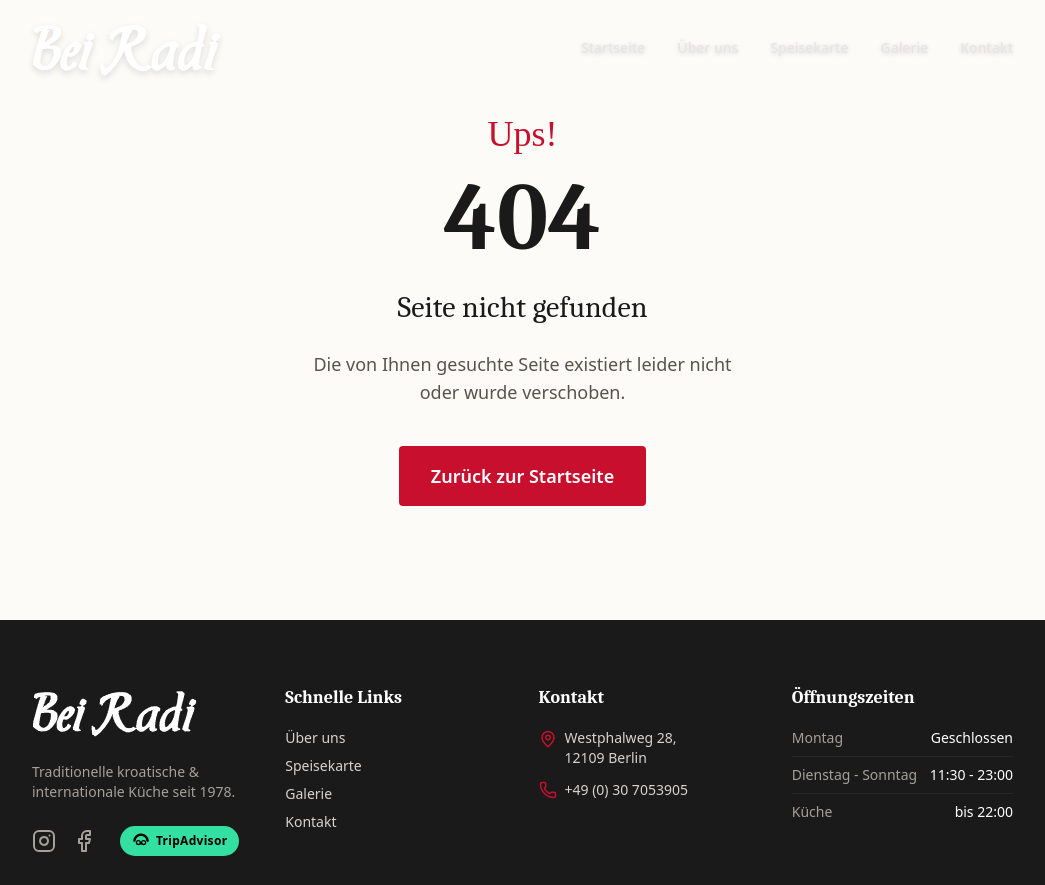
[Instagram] (44, 841)
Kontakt (986, 47)
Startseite (613, 47)
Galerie (905, 47)
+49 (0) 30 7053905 (626, 789)
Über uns (707, 47)
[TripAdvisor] (179, 841)
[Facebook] (84, 841)
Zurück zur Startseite (522, 476)
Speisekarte (809, 47)
